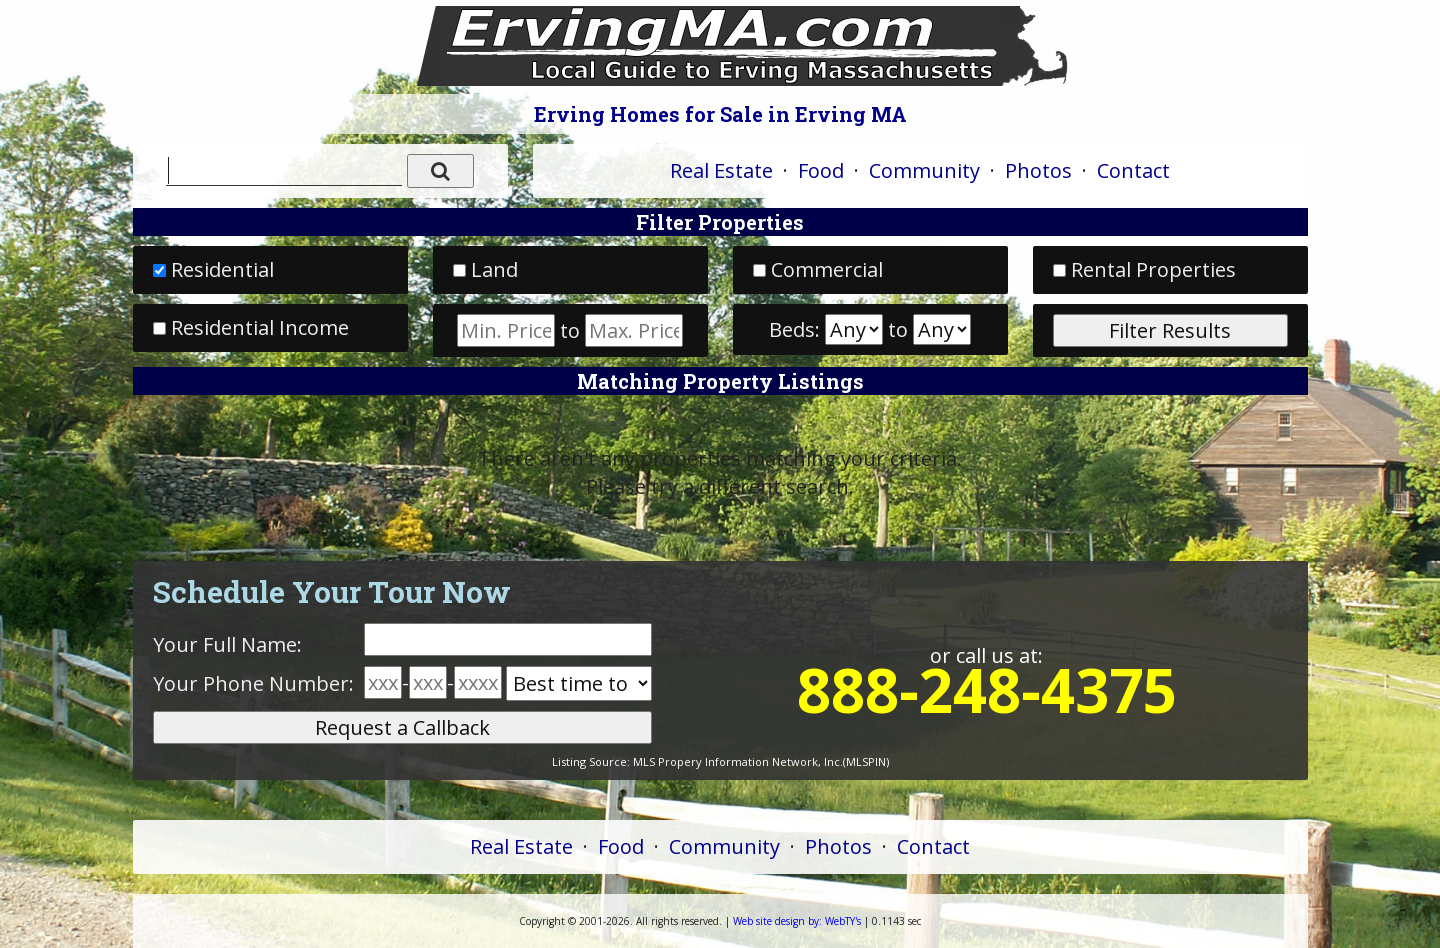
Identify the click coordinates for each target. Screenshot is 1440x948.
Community (924, 170)
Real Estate (721, 170)
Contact (1133, 170)
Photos (1038, 170)
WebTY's (797, 921)
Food (821, 170)
